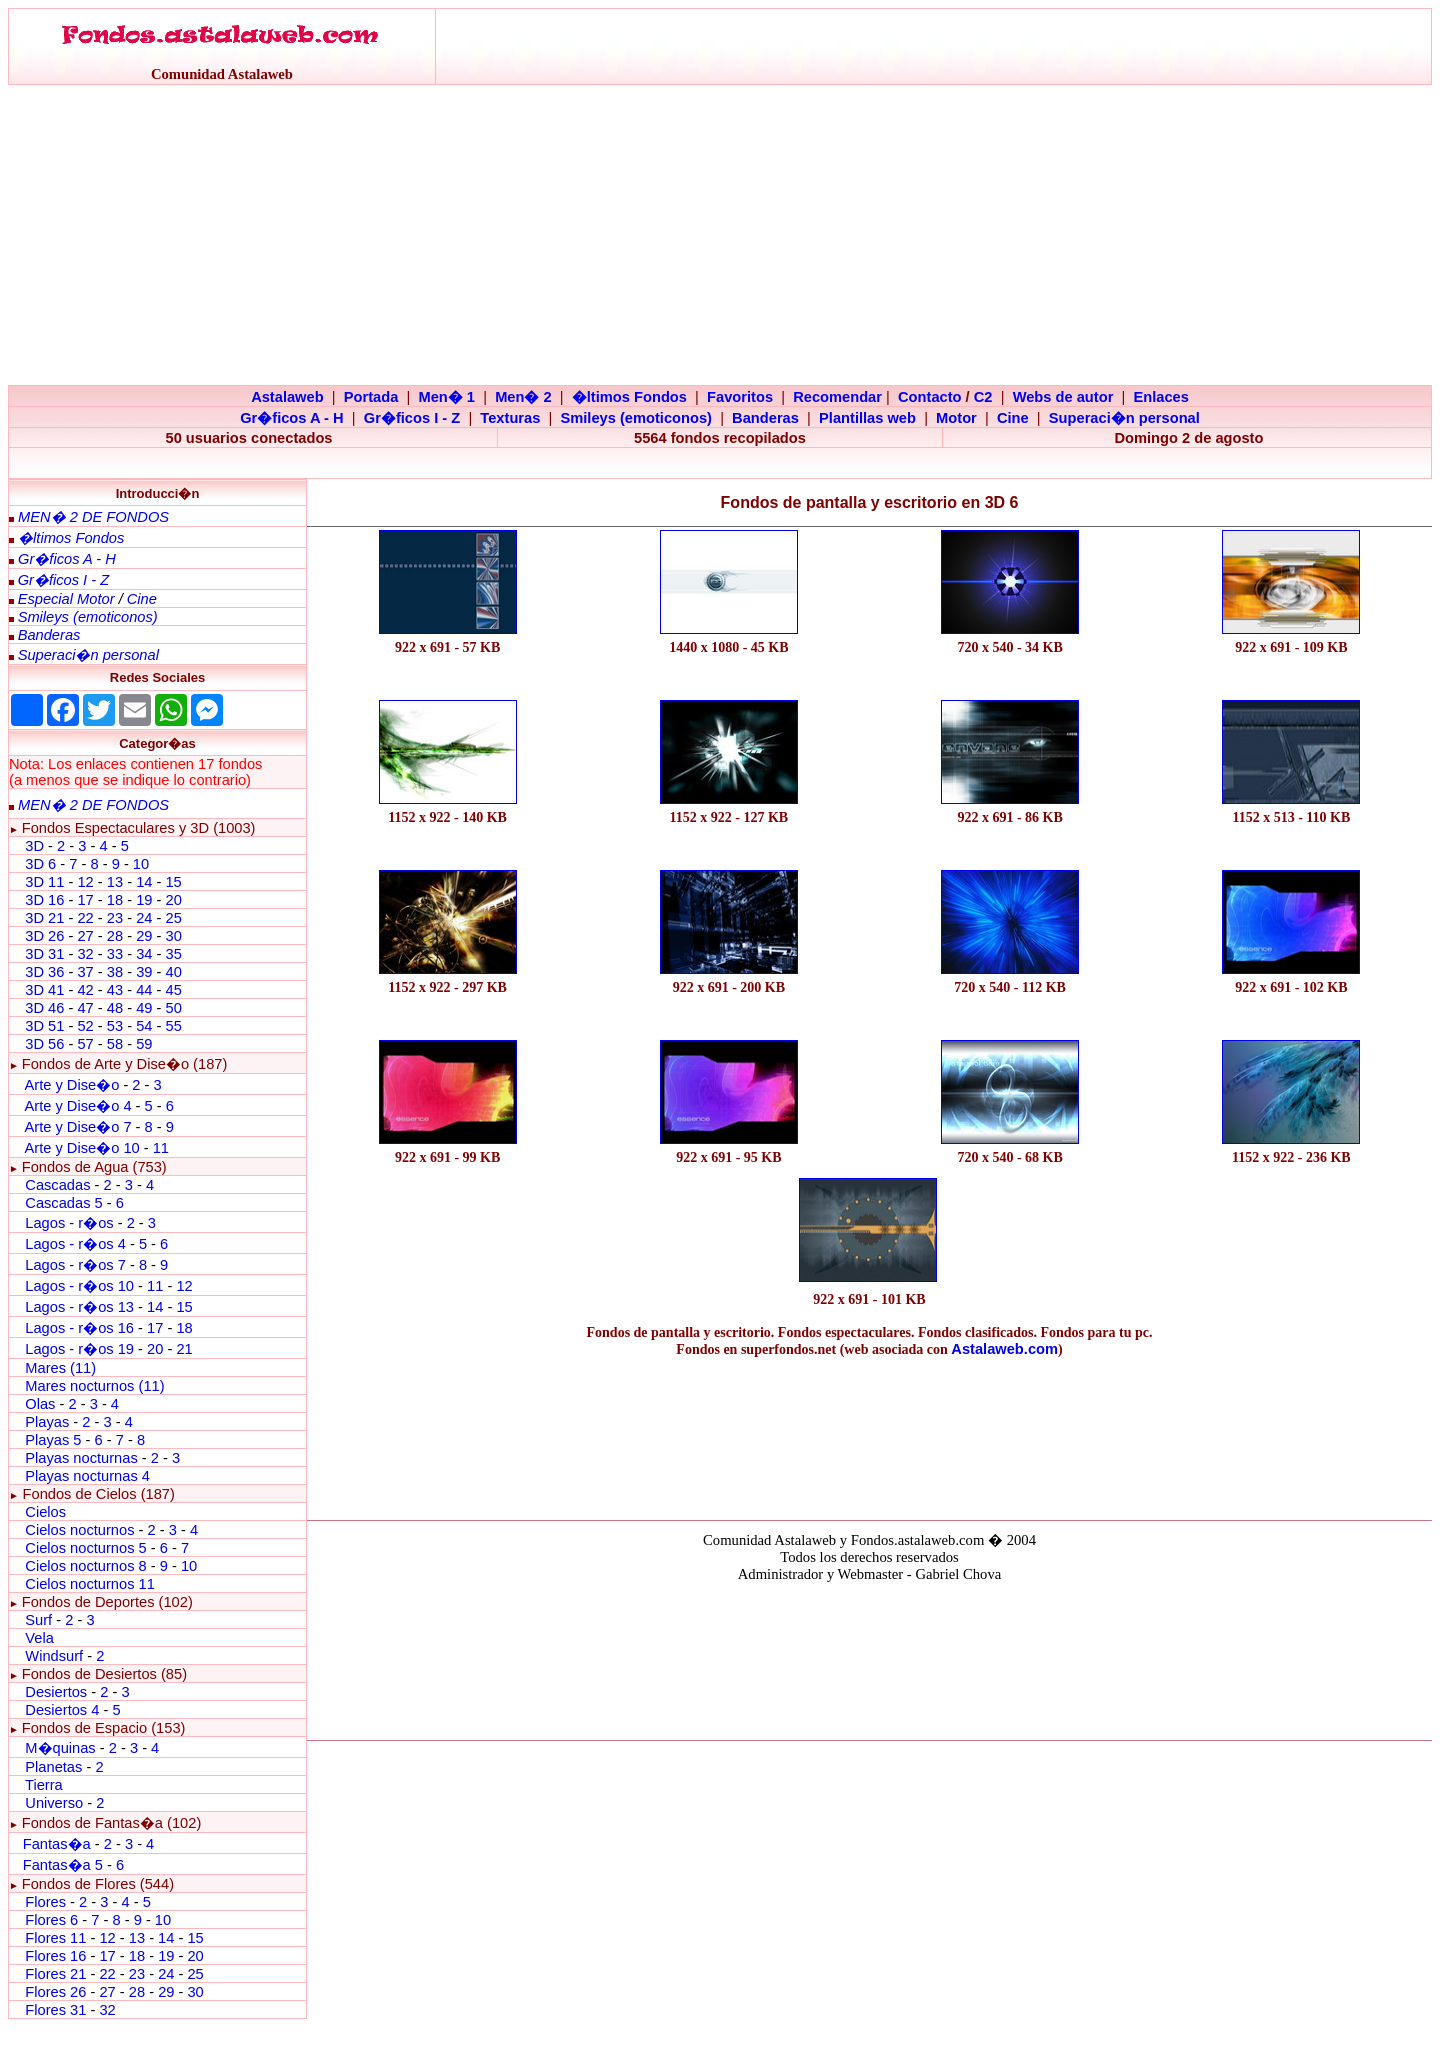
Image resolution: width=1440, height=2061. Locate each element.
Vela (39, 1638)
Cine (1013, 418)
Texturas (510, 418)
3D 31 (44, 954)
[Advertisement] (720, 235)
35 (173, 954)
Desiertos (56, 1692)
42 (85, 990)
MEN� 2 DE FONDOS (93, 517)
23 (115, 918)
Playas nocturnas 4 (87, 1476)
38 (115, 972)
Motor (956, 418)
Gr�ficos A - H (292, 418)
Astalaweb (287, 397)
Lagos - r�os (71, 1223)
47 (85, 1008)
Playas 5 (53, 1440)
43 (115, 990)
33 (115, 954)
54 (144, 1026)
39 (144, 972)
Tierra (44, 1785)
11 (161, 1148)
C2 (983, 397)
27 (85, 936)
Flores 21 (55, 1974)
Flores (45, 1902)
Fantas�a (57, 1844)
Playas (47, 1422)
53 (115, 1026)
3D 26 (44, 936)
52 (85, 1026)
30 (173, 936)
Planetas (53, 1767)
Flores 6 (53, 1920)
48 (115, 1008)
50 (173, 1008)
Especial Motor (66, 599)
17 (85, 900)
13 (115, 882)
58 (115, 1044)
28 (115, 936)
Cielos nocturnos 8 (87, 1566)
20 (173, 900)
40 (173, 972)
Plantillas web (867, 418)
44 (144, 990)
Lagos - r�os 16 (79, 1328)
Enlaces (1160, 397)
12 (87, 882)
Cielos (45, 1512)
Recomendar (837, 397)
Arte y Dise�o (71, 1085)
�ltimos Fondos (629, 397)
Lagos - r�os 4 (77, 1244)
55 (173, 1026)
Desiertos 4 (64, 1710)
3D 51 (44, 1026)
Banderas (765, 418)
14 (144, 882)
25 (173, 918)
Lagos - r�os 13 (79, 1307)
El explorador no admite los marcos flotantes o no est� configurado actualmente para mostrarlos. (869, 1658)
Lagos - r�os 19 (79, 1349)
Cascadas (57, 1185)
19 (144, 900)
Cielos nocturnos (79, 1530)
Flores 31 (55, 2010)
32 (85, 954)
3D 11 (44, 882)
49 (144, 1008)
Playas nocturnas (81, 1458)
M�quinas (60, 1748)
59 (144, 1044)
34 (144, 954)
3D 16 (44, 900)
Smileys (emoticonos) (636, 418)
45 (173, 990)
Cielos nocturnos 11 (90, 1584)
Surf (38, 1620)
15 (173, 882)
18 (115, 900)
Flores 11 (55, 1938)
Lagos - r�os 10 (79, 1286)
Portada (371, 397)
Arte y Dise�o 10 (81, 1148)
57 (85, 1044)
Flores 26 (55, 1992)
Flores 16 (55, 1956)
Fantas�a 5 (63, 1865)
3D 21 (44, 918)
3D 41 (44, 990)
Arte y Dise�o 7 (77, 1127)
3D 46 (44, 1008)
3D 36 (44, 972)
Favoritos (740, 397)
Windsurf (54, 1656)
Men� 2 (523, 397)
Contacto (930, 397)
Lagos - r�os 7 (75, 1265)
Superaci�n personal (1124, 418)
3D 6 (42, 864)
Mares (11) (60, 1368)
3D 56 (44, 1044)
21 (184, 1349)
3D (34, 846)
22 (85, 918)
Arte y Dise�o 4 (79, 1106)
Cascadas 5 (63, 1203)
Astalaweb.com (1004, 1349)
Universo (54, 1803)
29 (144, 936)
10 (141, 864)
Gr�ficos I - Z (412, 418)
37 (85, 972)
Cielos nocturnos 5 (85, 1548)
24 (144, 918)
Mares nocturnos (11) (94, 1386)
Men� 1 (446, 397)
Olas (40, 1404)
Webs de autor (1063, 397)
